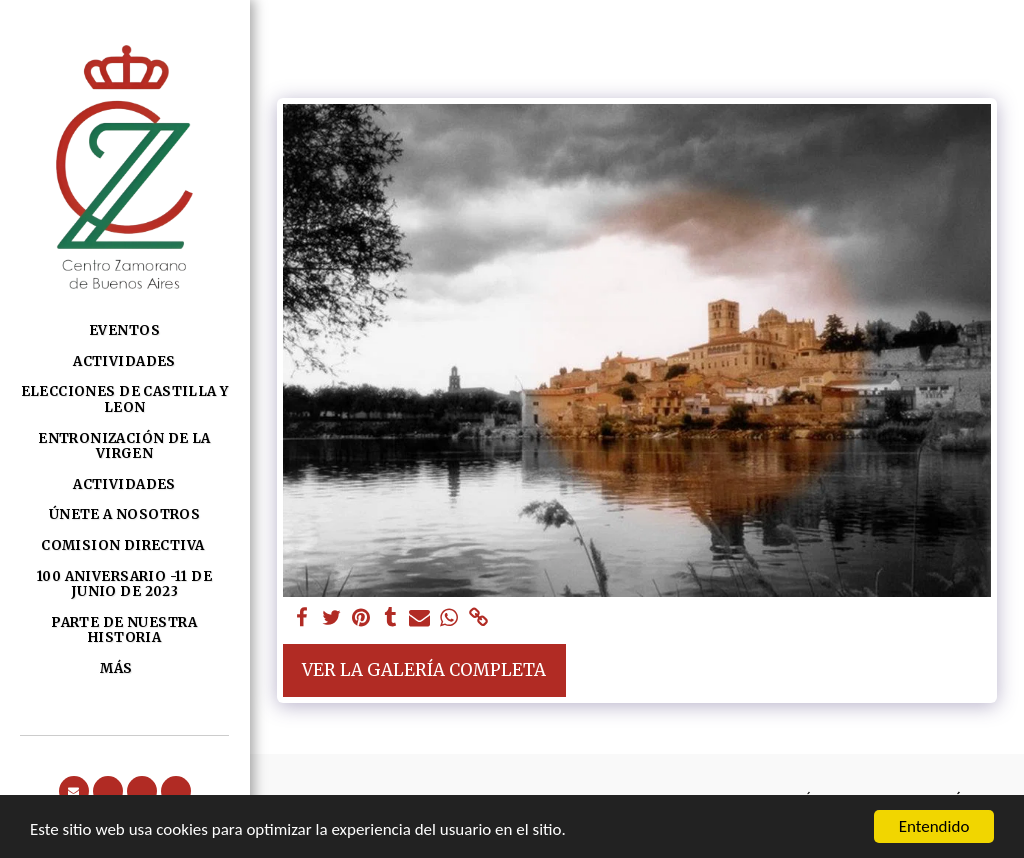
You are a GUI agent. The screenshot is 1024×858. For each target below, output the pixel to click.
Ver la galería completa (424, 670)
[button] (74, 791)
